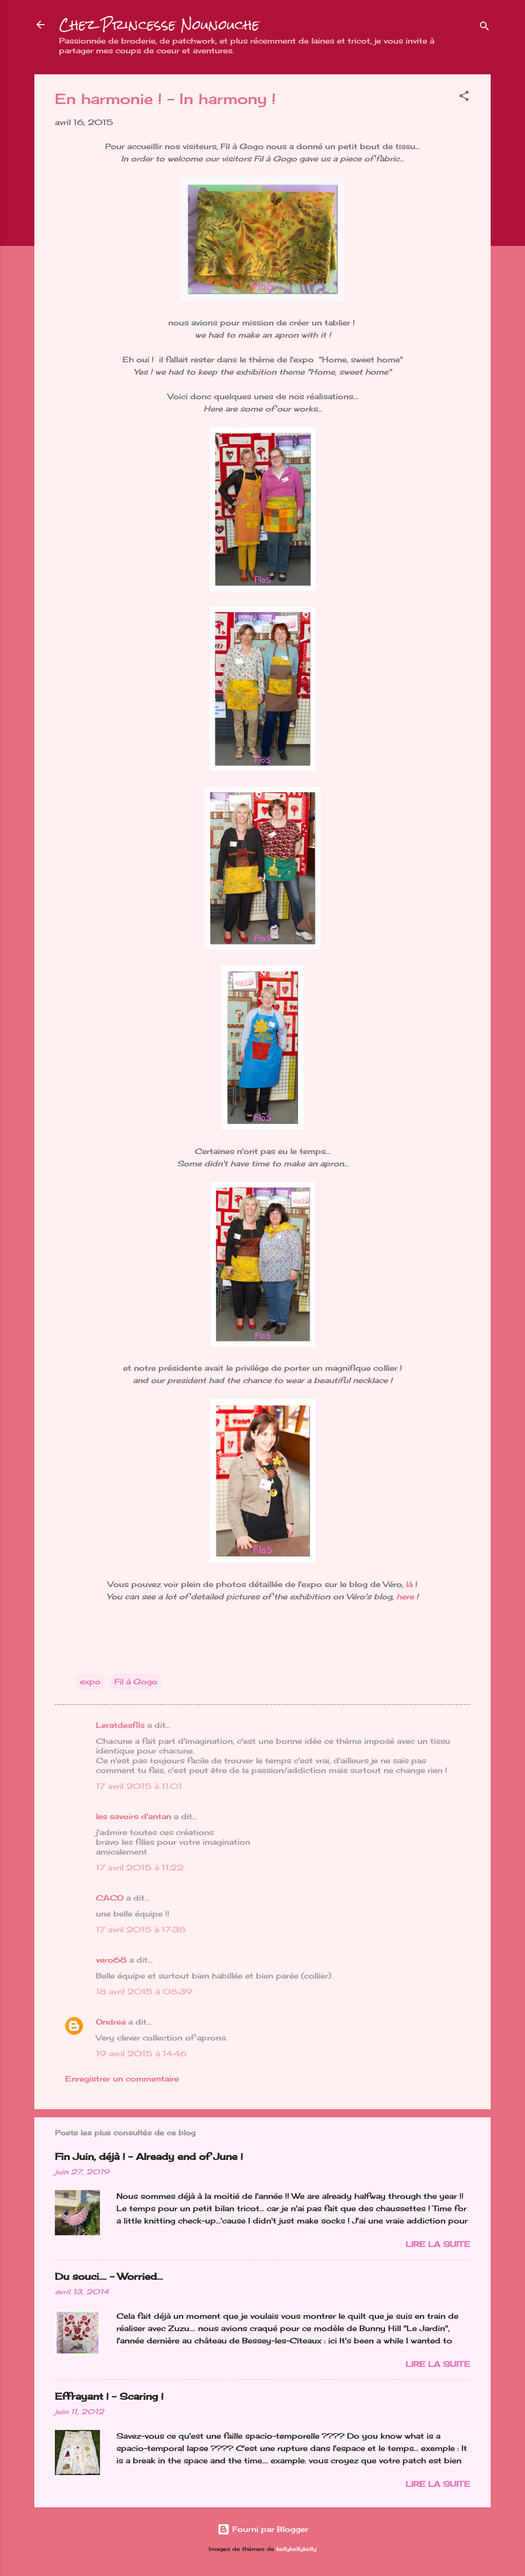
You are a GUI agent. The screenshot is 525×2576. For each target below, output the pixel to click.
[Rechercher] (484, 28)
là (409, 1584)
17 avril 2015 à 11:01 (139, 1786)
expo (90, 1681)
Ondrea (111, 2022)
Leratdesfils (120, 1725)
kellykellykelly (296, 2549)
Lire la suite (438, 2244)
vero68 (111, 1960)
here (404, 1596)
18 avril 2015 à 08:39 (144, 1991)
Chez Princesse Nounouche (159, 24)
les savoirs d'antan (133, 1816)
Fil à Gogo (135, 1681)
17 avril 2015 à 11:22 (140, 1867)
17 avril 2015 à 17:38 (141, 1929)
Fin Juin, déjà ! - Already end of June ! (149, 2156)
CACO (110, 1898)
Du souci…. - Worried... (109, 2276)
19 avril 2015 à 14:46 (141, 2053)
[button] (464, 98)
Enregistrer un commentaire (122, 2079)
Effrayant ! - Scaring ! (109, 2396)
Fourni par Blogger (262, 2529)
